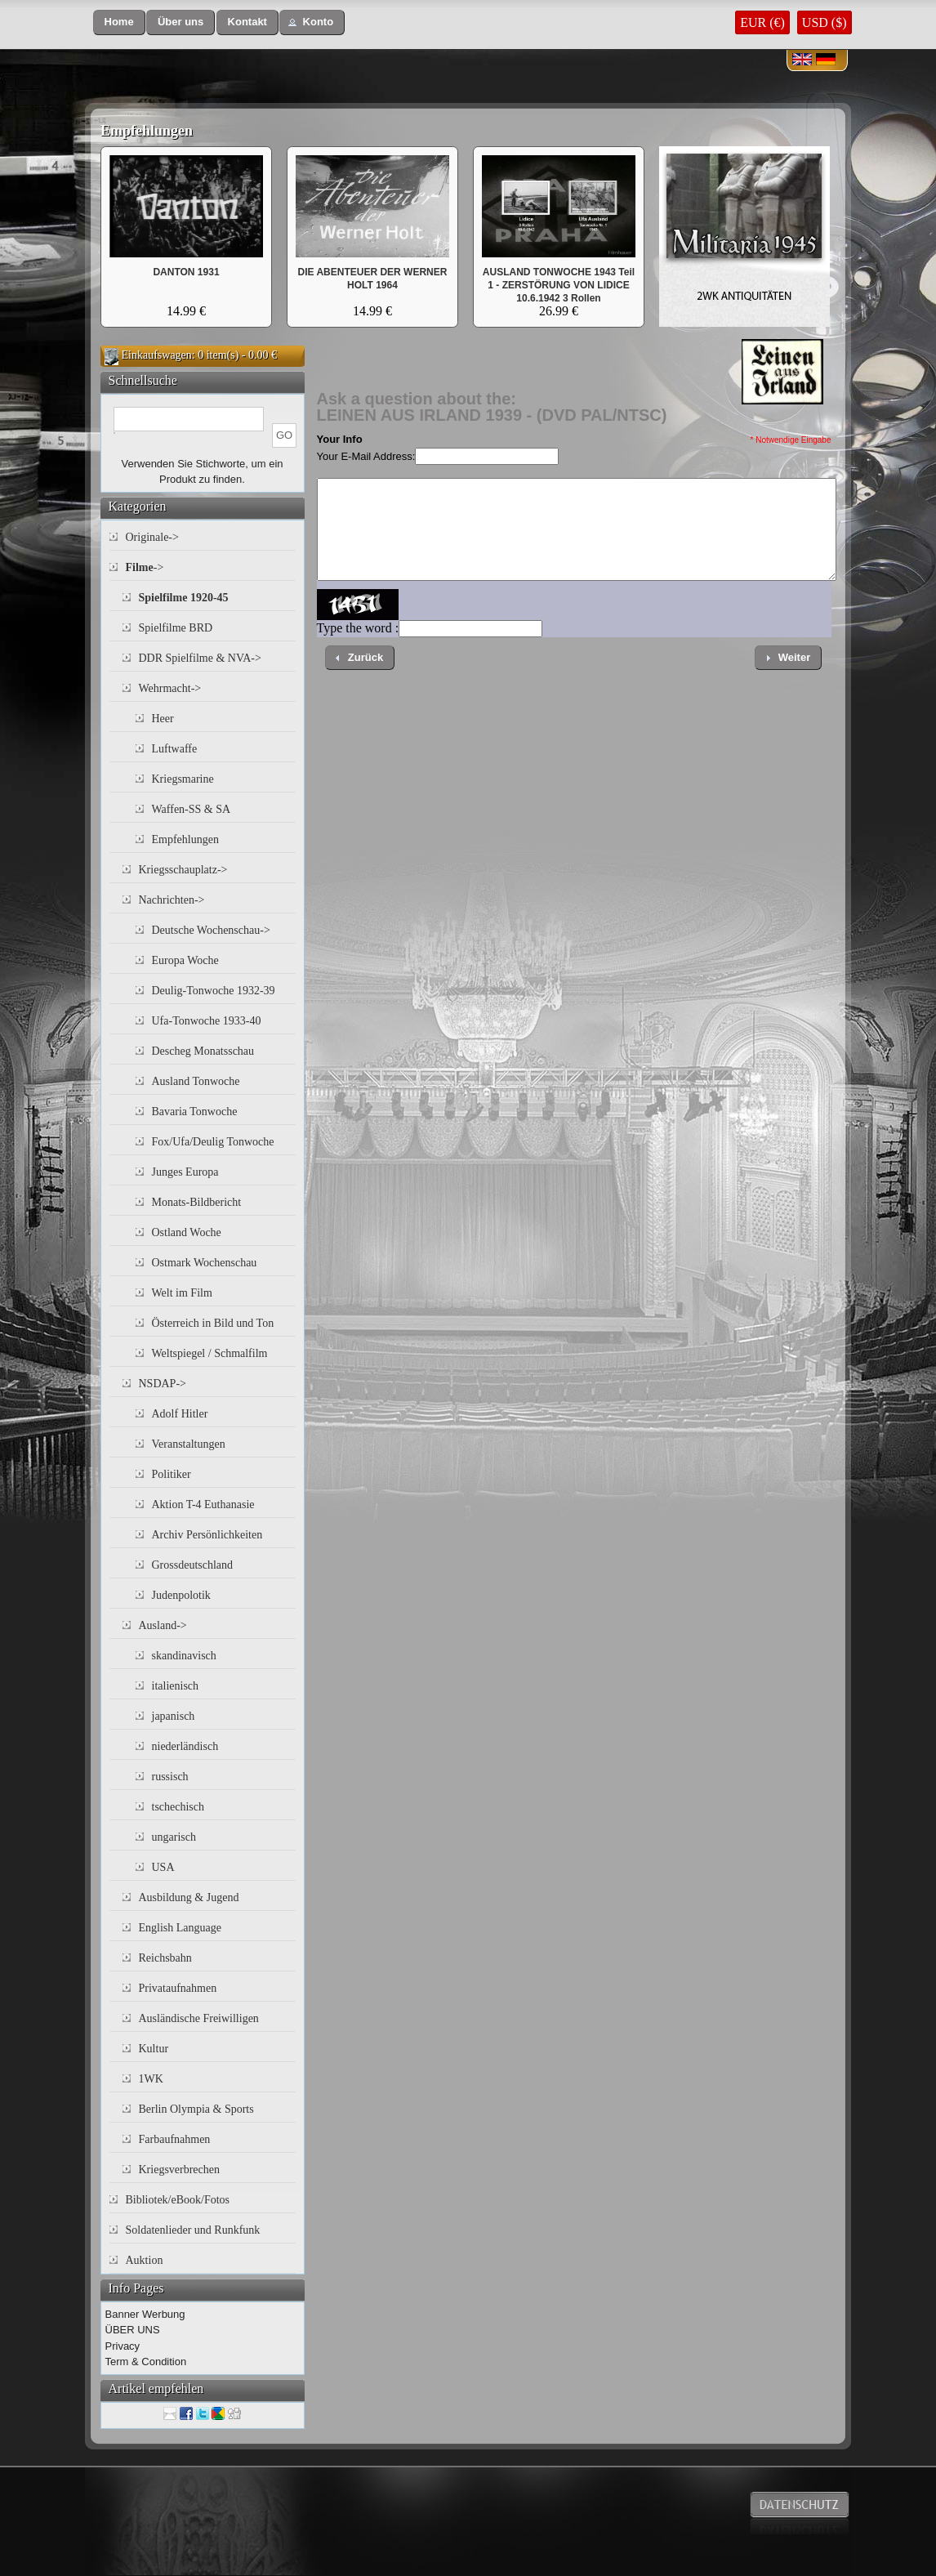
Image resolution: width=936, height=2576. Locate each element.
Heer (163, 718)
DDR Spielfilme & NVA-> (200, 658)
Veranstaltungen (188, 1444)
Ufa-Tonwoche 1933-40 (206, 1021)
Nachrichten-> (172, 900)
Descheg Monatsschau (203, 1051)
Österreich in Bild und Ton (213, 1323)
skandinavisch (184, 1656)
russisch (170, 1776)
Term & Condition (146, 2361)
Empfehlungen (146, 131)
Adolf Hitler (180, 1414)
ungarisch (174, 1837)
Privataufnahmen (178, 1988)
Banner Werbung (145, 2314)
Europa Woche (185, 960)
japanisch (173, 1716)
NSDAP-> (162, 1383)
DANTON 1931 (186, 272)
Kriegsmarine (183, 779)
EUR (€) (762, 22)
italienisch (175, 1686)
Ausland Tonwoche (196, 1081)
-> (145, 567)
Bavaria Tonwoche (195, 1111)
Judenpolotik (181, 1595)
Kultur (154, 2048)
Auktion (144, 2260)
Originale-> (152, 537)
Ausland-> (163, 1625)
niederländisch (185, 1746)
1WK (151, 2079)
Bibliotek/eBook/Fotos (178, 2200)
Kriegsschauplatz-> (183, 870)
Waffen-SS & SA (191, 809)
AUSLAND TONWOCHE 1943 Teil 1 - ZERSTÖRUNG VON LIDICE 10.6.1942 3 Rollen (559, 285)
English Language (180, 1928)
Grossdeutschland (193, 1565)
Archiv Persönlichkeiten (207, 1535)
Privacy (122, 2346)
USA (163, 1867)
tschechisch (178, 1807)
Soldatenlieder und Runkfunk (193, 2230)
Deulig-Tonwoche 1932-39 (213, 990)
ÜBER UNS (132, 2330)
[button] (119, 22)
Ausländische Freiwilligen (199, 2018)
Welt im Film (182, 1293)
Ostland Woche (186, 1232)
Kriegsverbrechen (180, 2169)
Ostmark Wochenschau (204, 1263)
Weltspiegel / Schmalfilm (210, 1353)
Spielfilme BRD (176, 628)
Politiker (171, 1474)
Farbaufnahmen (175, 2139)
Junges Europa (185, 1172)
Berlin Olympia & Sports (196, 2109)
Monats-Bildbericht (197, 1202)
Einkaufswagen (157, 355)
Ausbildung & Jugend (189, 1897)
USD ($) (824, 22)
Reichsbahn (165, 1958)
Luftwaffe (175, 749)
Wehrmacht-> (170, 688)
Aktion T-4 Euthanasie (203, 1504)
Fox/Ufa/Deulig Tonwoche (213, 1142)
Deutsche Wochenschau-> (211, 930)
